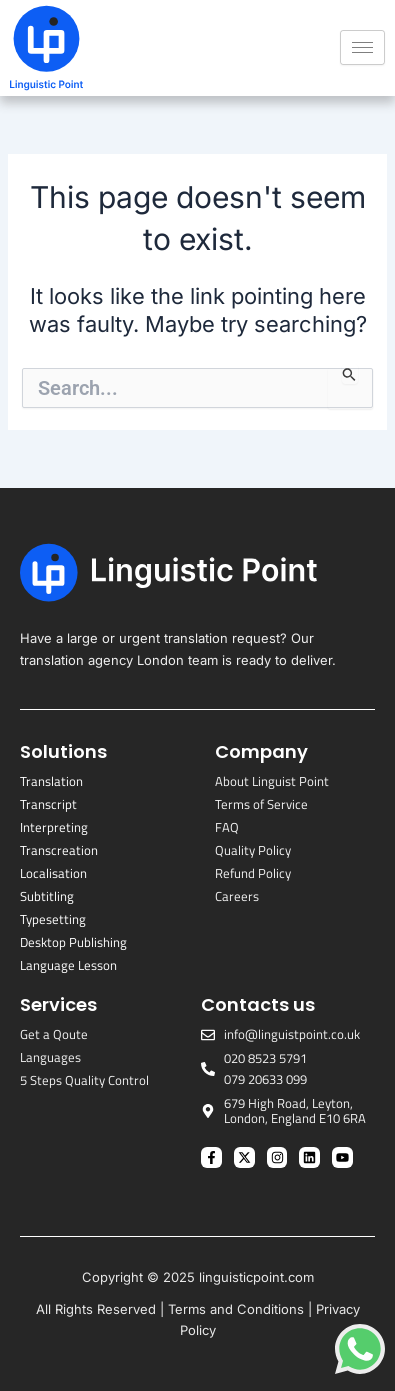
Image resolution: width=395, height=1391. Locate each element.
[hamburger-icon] (362, 47)
